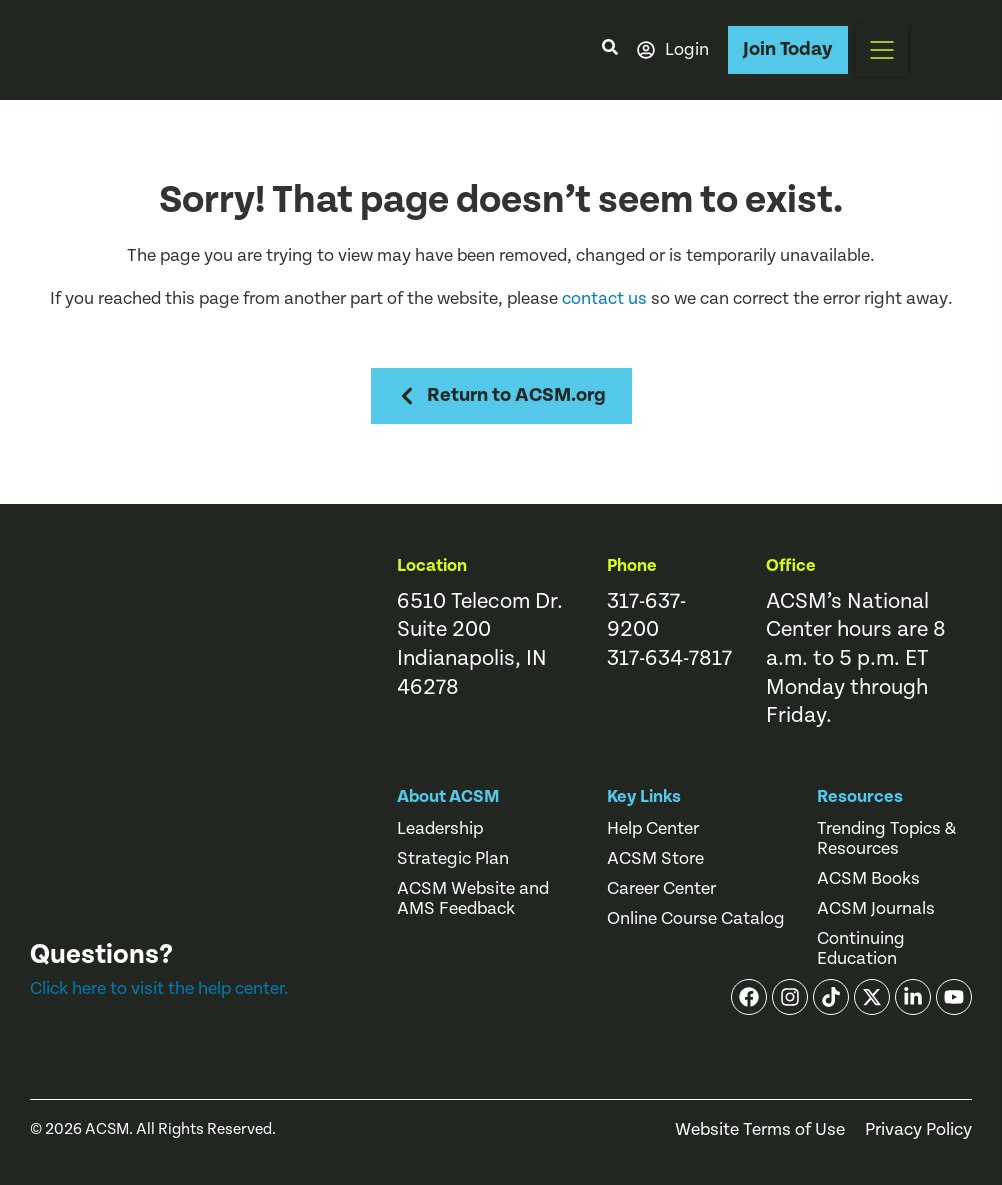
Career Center (661, 889)
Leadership (440, 829)
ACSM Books (868, 879)
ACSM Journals (876, 909)
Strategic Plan (453, 859)
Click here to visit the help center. (159, 988)
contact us (604, 298)
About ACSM (448, 796)
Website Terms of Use (760, 1130)
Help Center (653, 829)
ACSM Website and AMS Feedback (473, 899)
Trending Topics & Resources (886, 839)
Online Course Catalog (696, 919)
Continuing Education (861, 949)
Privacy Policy (918, 1130)
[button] (882, 50)
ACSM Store (655, 859)
